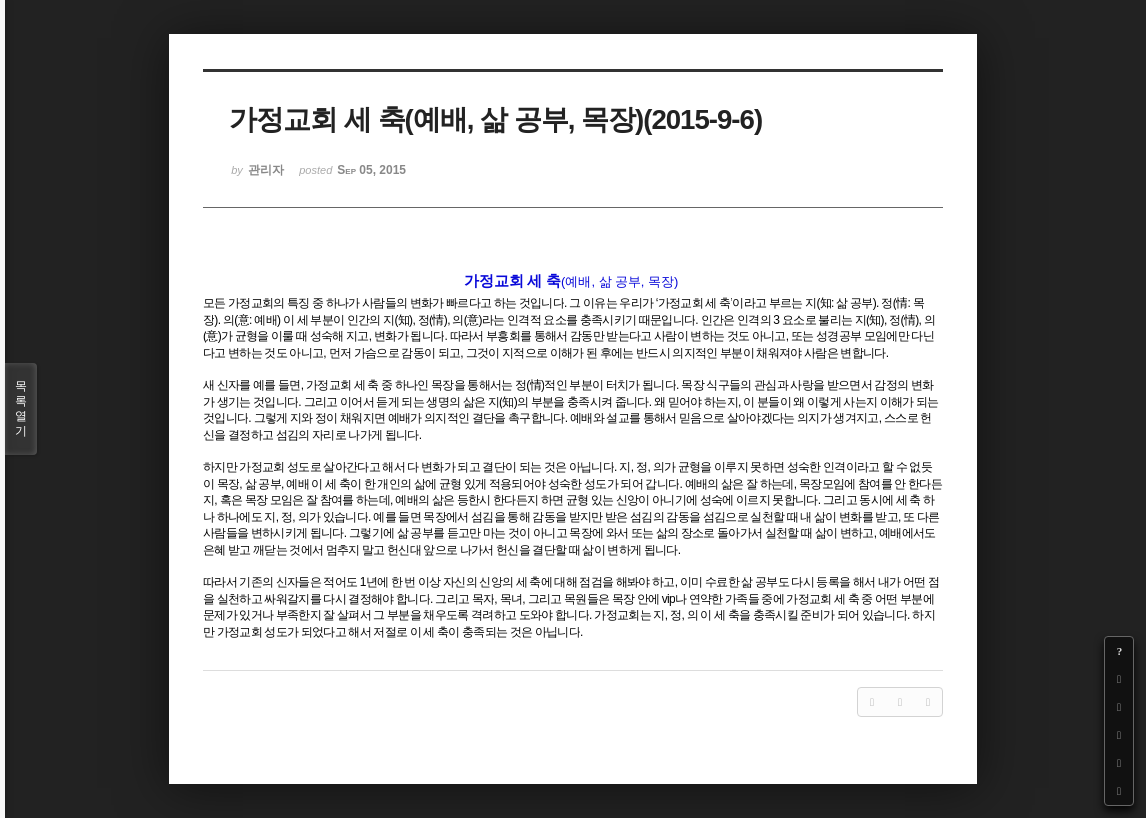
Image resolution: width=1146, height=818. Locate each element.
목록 (21, 409)
